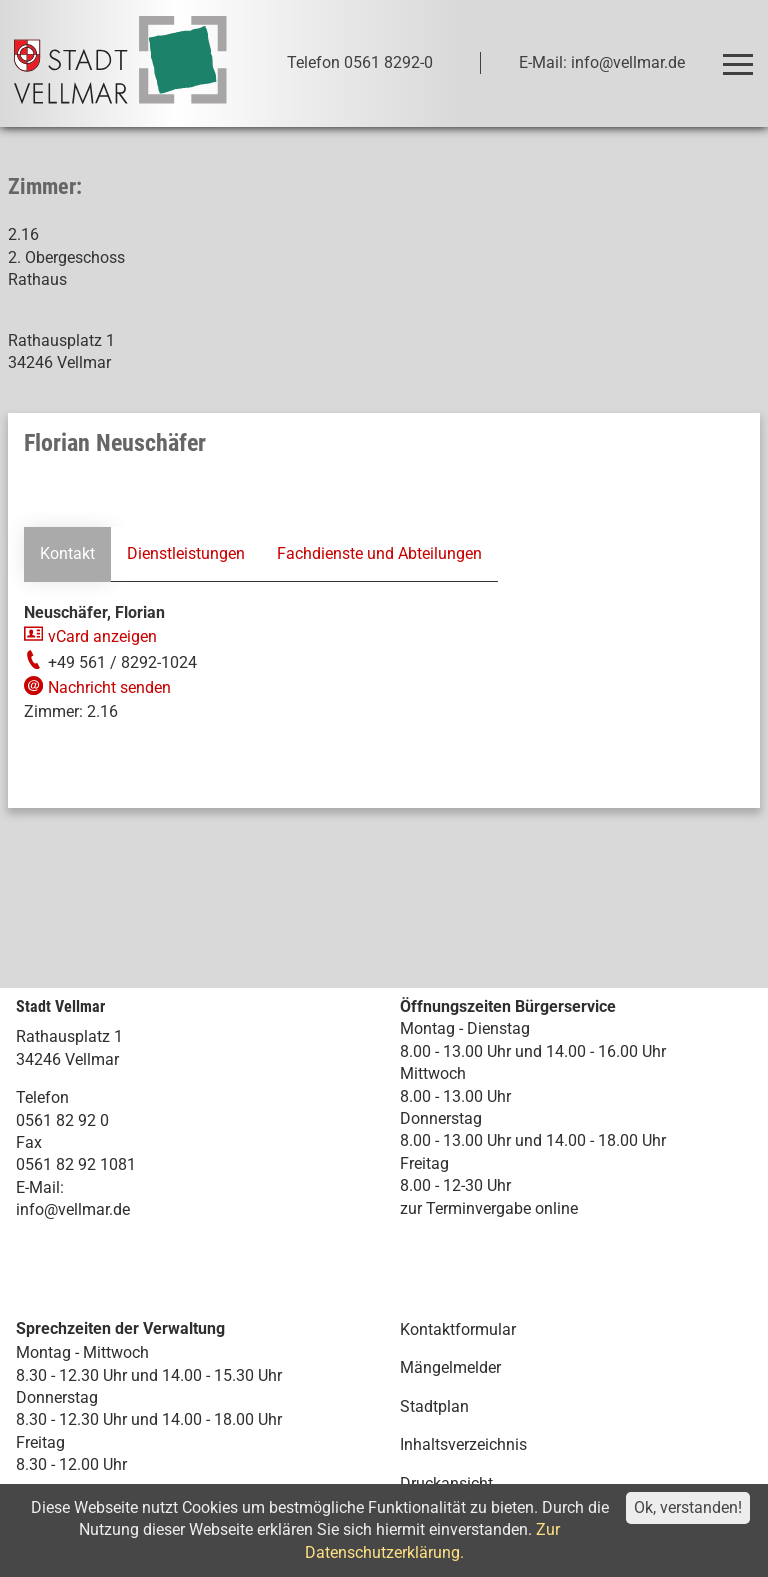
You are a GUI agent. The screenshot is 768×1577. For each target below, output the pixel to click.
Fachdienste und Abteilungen (379, 553)
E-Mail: (40, 1187)
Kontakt (67, 553)
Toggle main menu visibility (741, 55)
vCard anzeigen (102, 636)
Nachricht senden (109, 687)
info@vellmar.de (73, 1209)
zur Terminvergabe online (489, 1208)
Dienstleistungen (186, 553)
